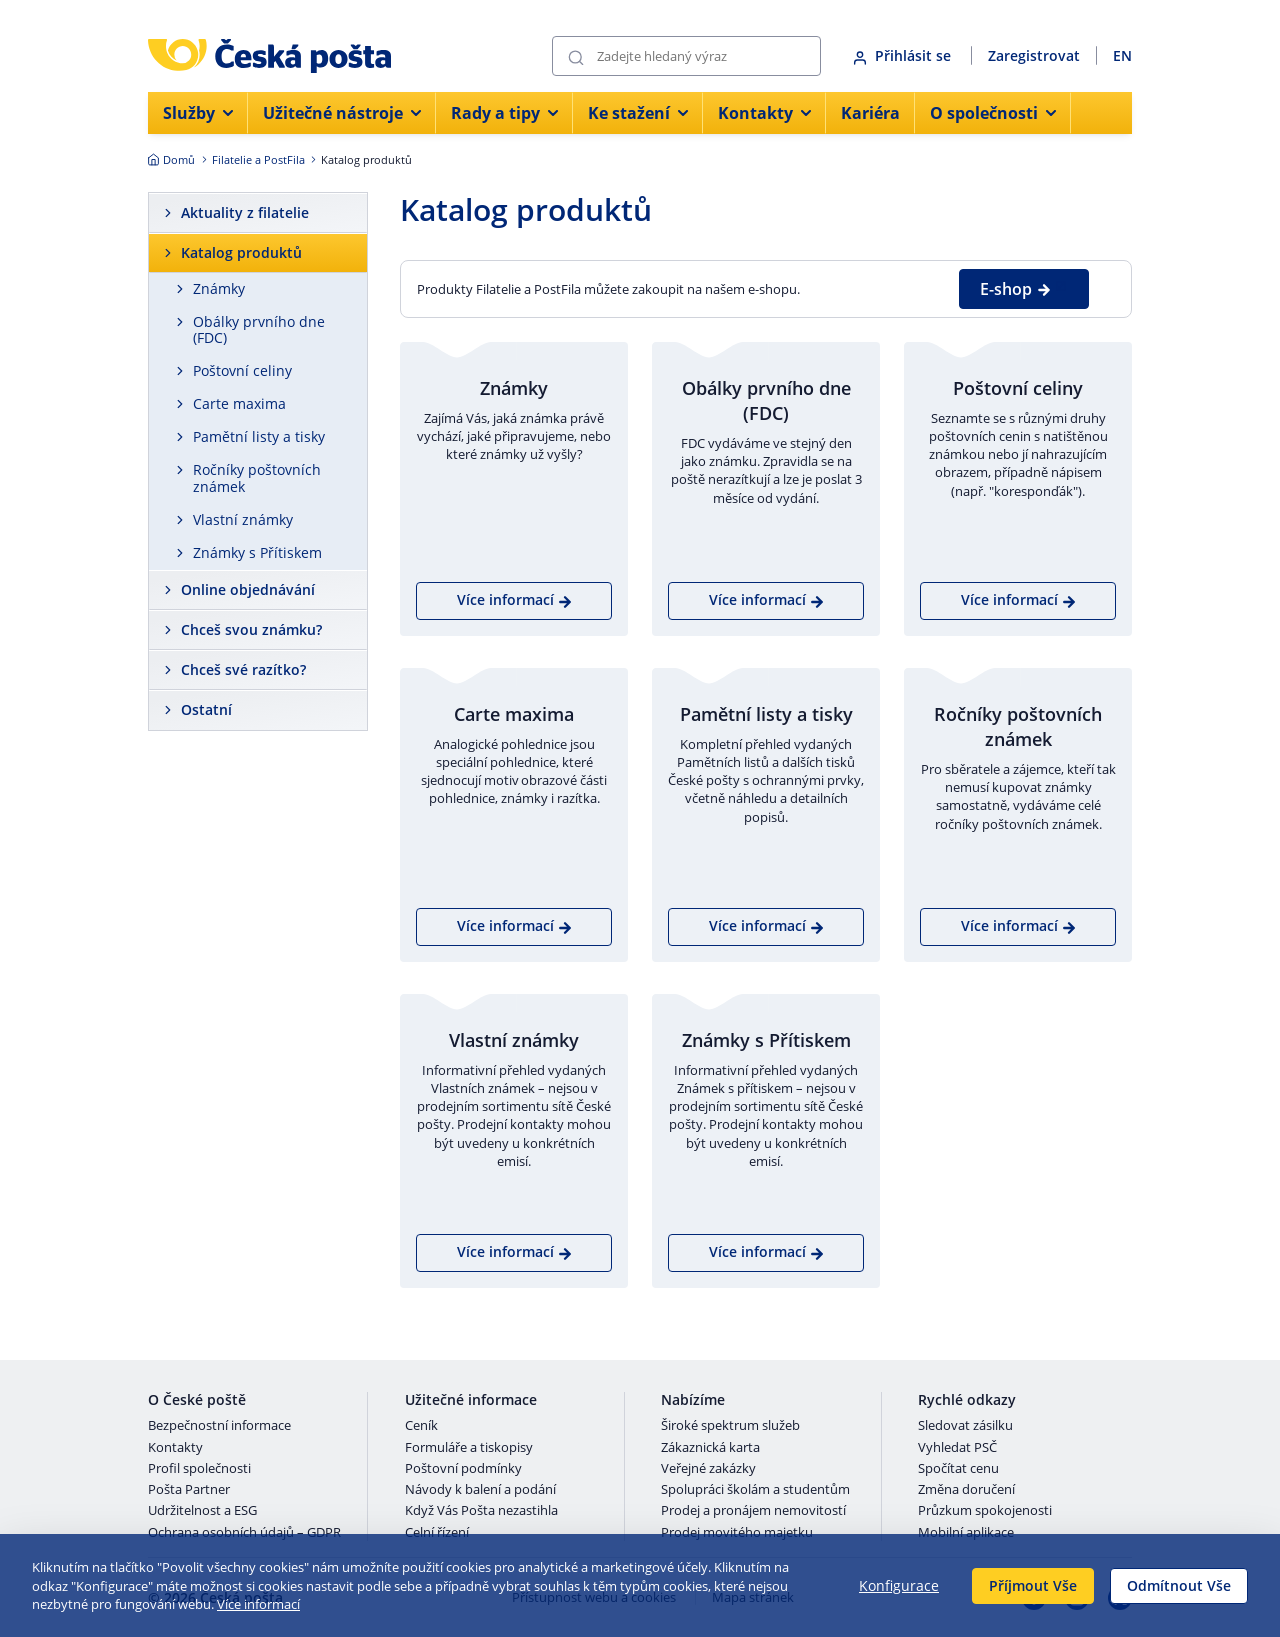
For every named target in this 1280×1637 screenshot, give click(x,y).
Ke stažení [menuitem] (638, 113)
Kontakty (175, 1448)
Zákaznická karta (710, 1448)
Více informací (258, 1604)
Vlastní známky (243, 519)
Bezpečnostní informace (219, 1426)
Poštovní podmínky (463, 1469)
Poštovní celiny (242, 370)
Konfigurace (899, 1585)
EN (1122, 55)
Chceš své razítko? (243, 669)
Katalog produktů (241, 252)
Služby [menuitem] (198, 113)
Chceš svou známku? (251, 629)
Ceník (421, 1426)
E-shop (1016, 289)
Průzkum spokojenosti (985, 1511)
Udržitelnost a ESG (202, 1511)
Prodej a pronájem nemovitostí (753, 1511)
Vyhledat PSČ (957, 1448)
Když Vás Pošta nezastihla (481, 1511)
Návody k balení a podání (480, 1490)
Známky (219, 288)
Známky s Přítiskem (257, 552)
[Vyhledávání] (686, 56)
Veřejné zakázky (708, 1469)
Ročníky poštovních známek (257, 478)
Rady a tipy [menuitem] (504, 113)
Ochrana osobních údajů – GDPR (244, 1533)
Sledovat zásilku (965, 1426)
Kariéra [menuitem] (870, 113)
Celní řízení (437, 1533)
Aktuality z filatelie (245, 212)
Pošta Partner (189, 1490)
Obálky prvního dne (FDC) (259, 330)
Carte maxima (239, 403)
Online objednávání (248, 589)
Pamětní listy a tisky (259, 436)
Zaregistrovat (1034, 55)
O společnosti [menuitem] (993, 113)
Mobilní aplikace (966, 1533)
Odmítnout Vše (1179, 1585)
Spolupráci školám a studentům (755, 1490)
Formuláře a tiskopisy (469, 1448)
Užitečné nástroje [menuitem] (342, 113)
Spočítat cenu (958, 1469)
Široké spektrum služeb (730, 1426)
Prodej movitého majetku (737, 1533)
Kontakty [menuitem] (764, 113)
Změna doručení (966, 1490)
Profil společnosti (199, 1469)
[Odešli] (576, 56)
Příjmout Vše (1033, 1585)
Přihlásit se (904, 55)
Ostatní (206, 709)
